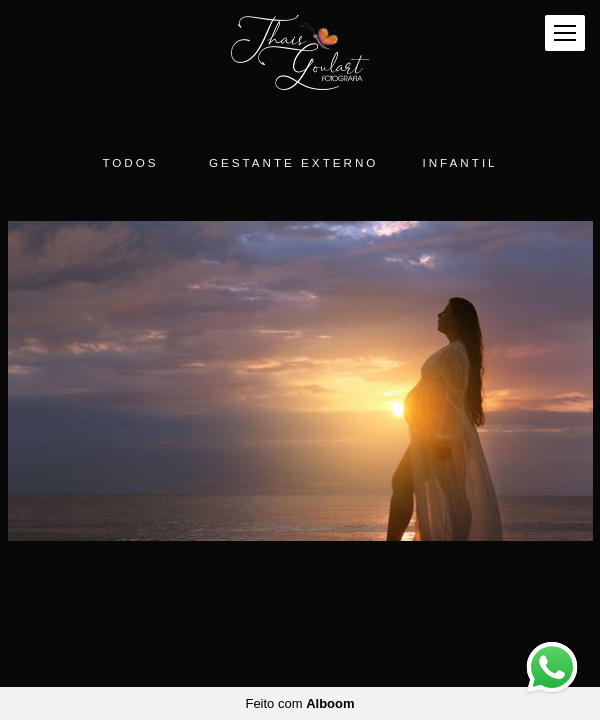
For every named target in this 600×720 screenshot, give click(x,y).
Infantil (459, 162)
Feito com (299, 703)
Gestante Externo (294, 162)
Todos (130, 162)
